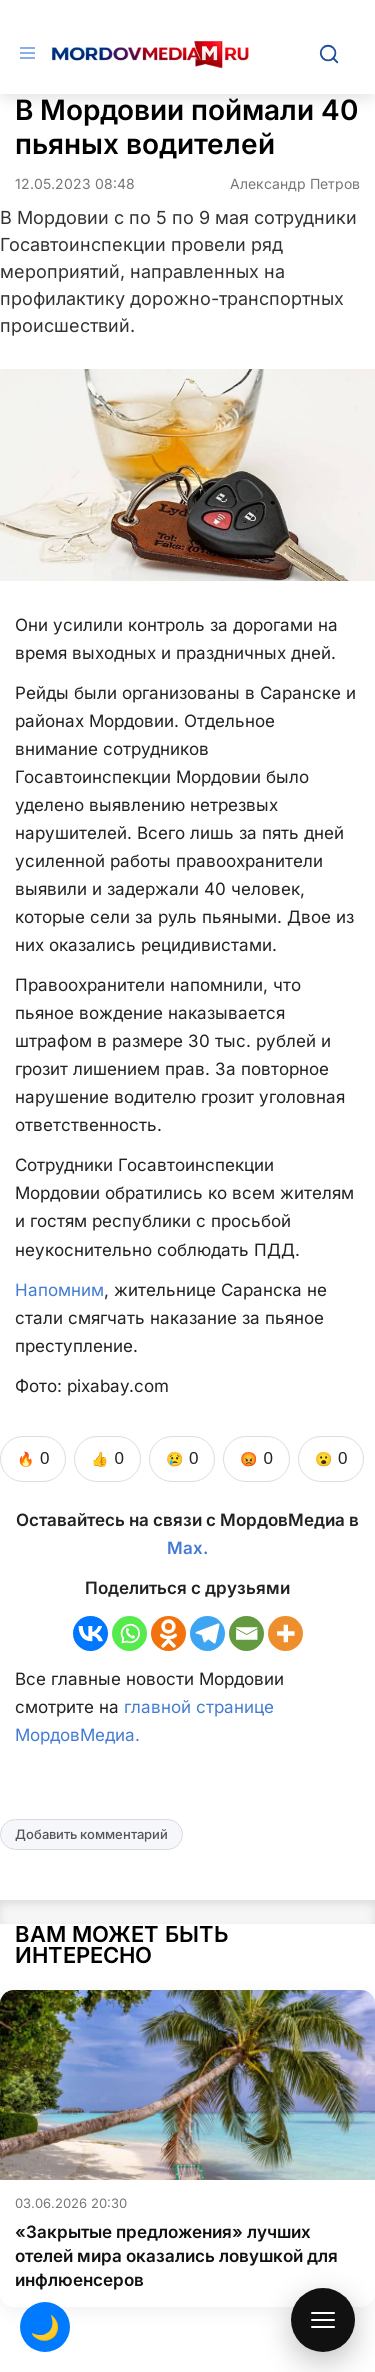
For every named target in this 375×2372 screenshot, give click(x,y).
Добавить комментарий (91, 1834)
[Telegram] (207, 1633)
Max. (187, 1548)
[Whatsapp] (129, 1633)
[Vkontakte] (90, 1633)
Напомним (59, 1290)
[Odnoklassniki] (168, 1633)
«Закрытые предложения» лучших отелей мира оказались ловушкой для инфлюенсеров (176, 2256)
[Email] (246, 1633)
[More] (285, 1633)
